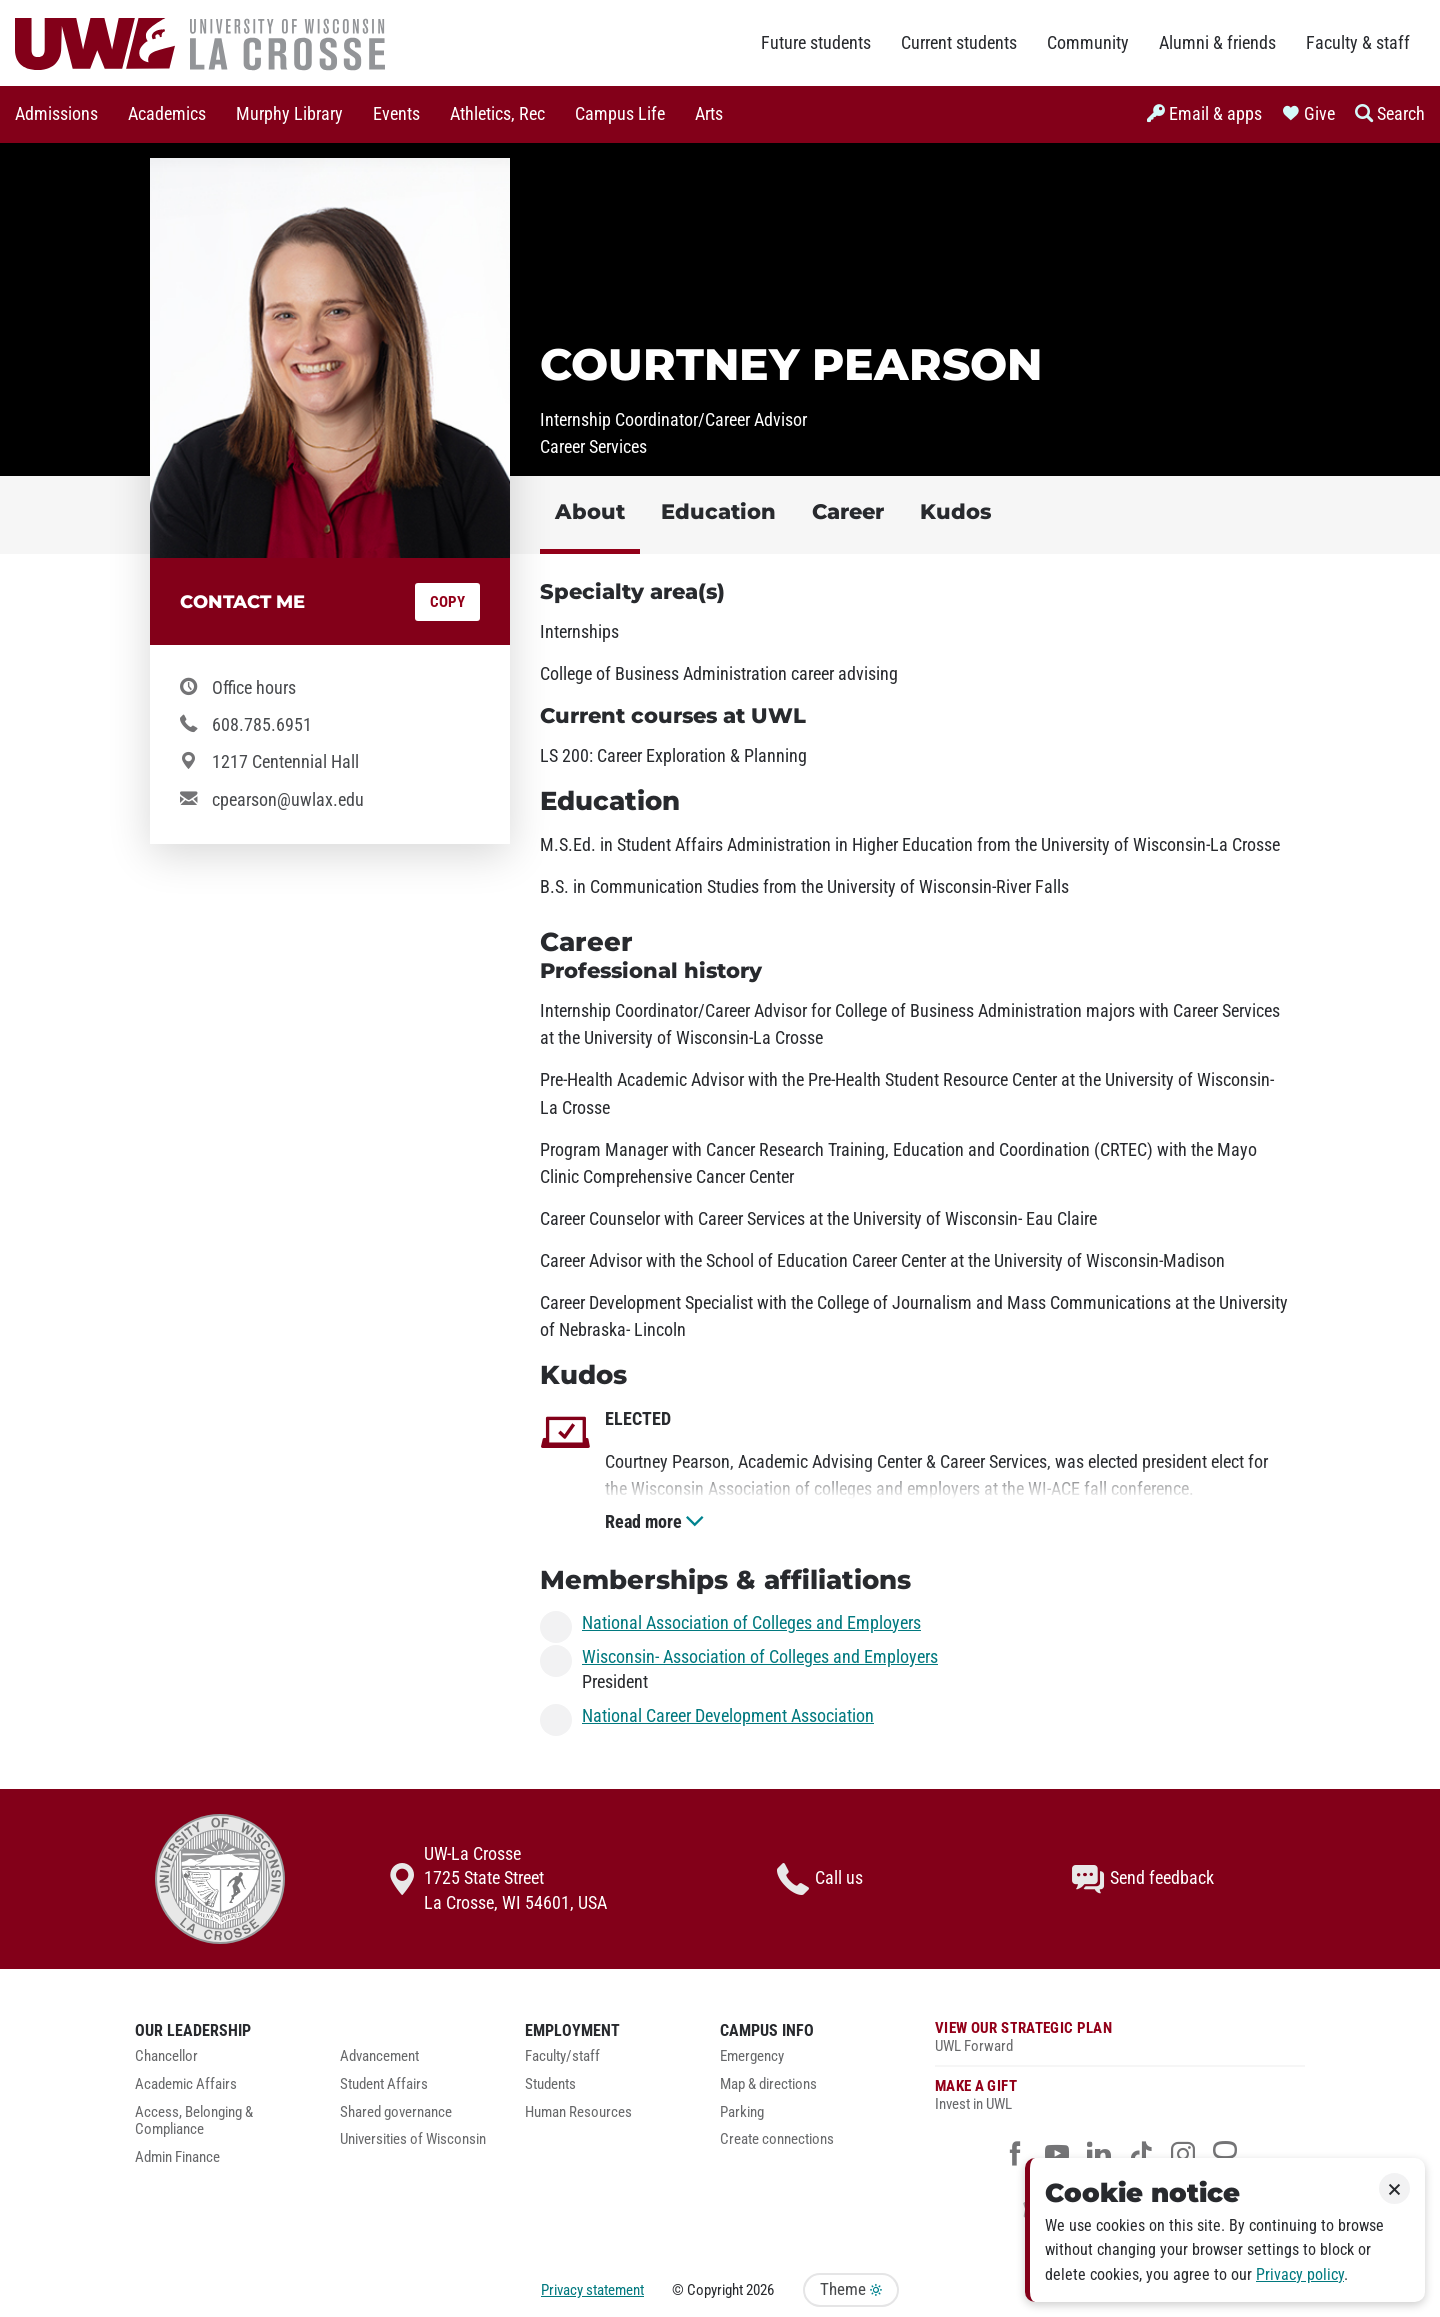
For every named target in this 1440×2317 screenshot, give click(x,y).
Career (848, 511)
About (590, 511)
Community (1088, 43)
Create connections (777, 2139)
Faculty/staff (562, 2056)
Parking (742, 2112)
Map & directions (768, 2084)
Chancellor (166, 2056)
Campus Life (620, 114)
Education (718, 511)
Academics (167, 114)
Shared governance (396, 2112)
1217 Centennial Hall (285, 762)
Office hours (254, 688)
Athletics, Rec (497, 114)
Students (550, 2084)
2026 (760, 2290)
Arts (709, 114)
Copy (447, 602)
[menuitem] (56, 114)
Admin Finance (177, 2157)
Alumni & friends (1217, 43)
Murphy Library (289, 114)
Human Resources (578, 2112)
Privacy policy (1300, 2274)
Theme (851, 2289)
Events (396, 114)
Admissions (56, 114)
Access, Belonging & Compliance (194, 2121)
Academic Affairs (186, 2084)
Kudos (955, 511)
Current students (959, 43)
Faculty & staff (1358, 43)
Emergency (752, 2056)
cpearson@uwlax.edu (288, 800)
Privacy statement (592, 2290)
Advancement (379, 2056)
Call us (820, 1879)
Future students (816, 43)
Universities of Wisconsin (413, 2139)
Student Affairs (384, 2084)
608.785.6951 (262, 725)
